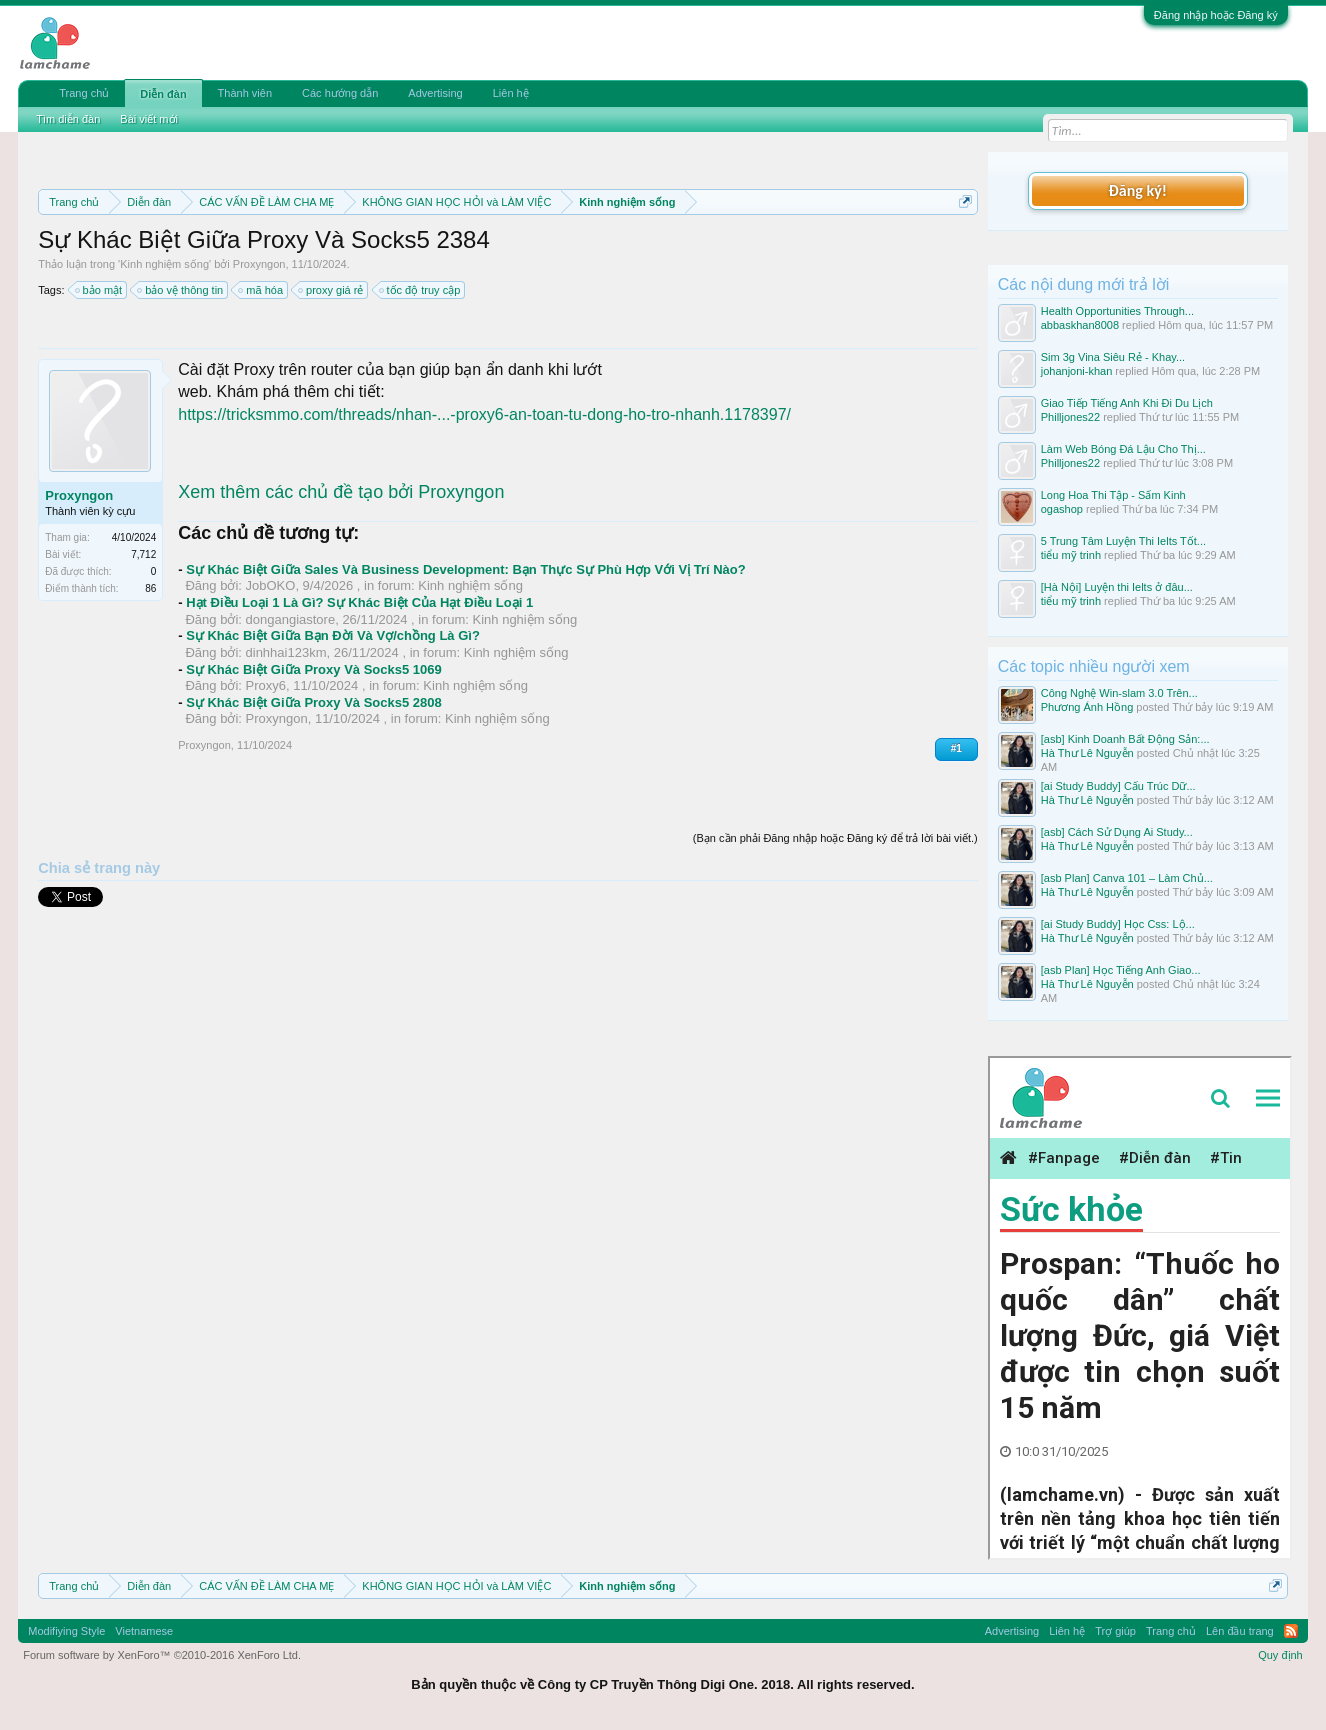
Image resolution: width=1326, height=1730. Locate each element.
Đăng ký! (1138, 190)
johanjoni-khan (1077, 371)
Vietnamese (144, 1631)
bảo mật (100, 290)
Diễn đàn (163, 94)
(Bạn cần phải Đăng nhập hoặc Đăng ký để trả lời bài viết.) (835, 838)
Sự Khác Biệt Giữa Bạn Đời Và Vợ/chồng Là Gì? (333, 635)
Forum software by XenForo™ (162, 1655)
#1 (956, 748)
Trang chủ (84, 93)
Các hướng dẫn (340, 93)
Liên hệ (511, 93)
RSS (1291, 1631)
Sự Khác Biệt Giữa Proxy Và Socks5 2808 (314, 702)
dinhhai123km (286, 652)
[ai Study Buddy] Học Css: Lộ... (1118, 924)
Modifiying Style (66, 1631)
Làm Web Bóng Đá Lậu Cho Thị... (1123, 449)
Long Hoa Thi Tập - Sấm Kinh (1113, 495)
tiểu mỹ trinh (1071, 555)
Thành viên (245, 93)
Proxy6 (266, 685)
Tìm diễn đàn (68, 119)
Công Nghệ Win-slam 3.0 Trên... (1119, 693)
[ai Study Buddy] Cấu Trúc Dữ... (1118, 786)
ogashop (1062, 509)
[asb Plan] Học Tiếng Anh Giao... (1121, 970)
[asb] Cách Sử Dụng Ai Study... (1117, 832)
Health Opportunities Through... (1117, 311)
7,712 (143, 554)
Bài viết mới (149, 119)
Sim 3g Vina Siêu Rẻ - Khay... (1113, 357)
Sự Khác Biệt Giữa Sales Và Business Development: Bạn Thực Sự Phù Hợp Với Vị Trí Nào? (466, 569)
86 (150, 588)
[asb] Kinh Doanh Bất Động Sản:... (1125, 739)
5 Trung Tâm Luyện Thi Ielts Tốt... (1123, 541)
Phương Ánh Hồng (1087, 707)
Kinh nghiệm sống (164, 264)
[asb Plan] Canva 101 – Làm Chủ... (1127, 878)
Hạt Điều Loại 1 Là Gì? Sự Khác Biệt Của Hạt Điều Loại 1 (359, 602)
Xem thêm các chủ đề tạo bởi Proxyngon (341, 492)
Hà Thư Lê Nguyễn (1087, 753)
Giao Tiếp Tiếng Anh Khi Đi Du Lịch (1127, 403)
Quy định (1280, 1655)
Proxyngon (259, 264)
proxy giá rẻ (331, 290)
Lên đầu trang (1240, 1631)
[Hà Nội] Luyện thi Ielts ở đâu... (1117, 587)
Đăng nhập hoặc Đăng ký (1216, 15)
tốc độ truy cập (421, 290)
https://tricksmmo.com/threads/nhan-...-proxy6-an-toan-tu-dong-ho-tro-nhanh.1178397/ (484, 414)
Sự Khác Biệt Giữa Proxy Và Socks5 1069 (314, 669)
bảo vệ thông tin (181, 290)
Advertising (435, 93)
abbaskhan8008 (1080, 325)
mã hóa (261, 290)
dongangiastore (291, 619)
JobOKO (271, 585)
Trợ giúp (1115, 1631)
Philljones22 (1070, 417)
